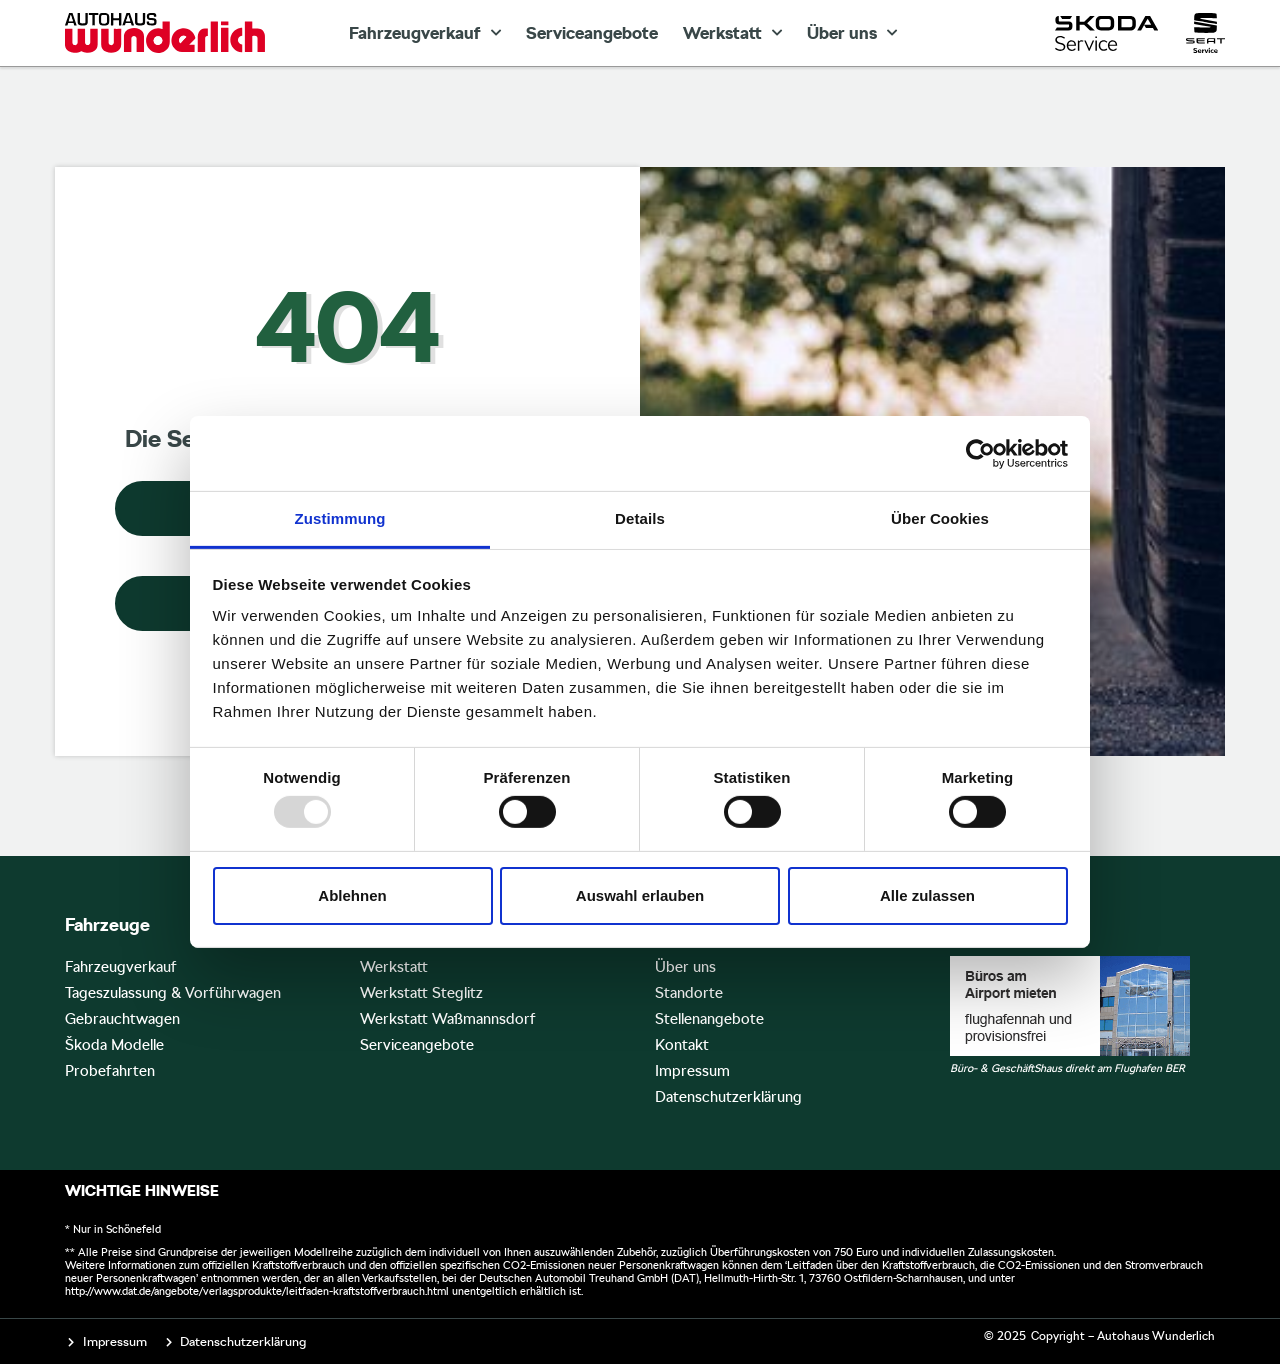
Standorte (689, 993)
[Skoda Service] (1106, 33)
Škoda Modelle (114, 1045)
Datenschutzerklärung (728, 1097)
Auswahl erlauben (640, 895)
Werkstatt (732, 33)
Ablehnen (352, 895)
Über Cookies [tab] (940, 518)
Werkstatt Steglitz (421, 993)
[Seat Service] (1205, 33)
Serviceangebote (592, 33)
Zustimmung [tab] (340, 518)
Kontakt (682, 1045)
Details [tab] (640, 518)
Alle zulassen (927, 895)
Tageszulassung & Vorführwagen (173, 993)
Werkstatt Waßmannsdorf (448, 1019)
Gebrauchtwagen (122, 1019)
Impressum (692, 1071)
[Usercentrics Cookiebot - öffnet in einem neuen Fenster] (980, 453)
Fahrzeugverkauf (425, 33)
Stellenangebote (709, 1019)
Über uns (852, 33)
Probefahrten (110, 1071)
